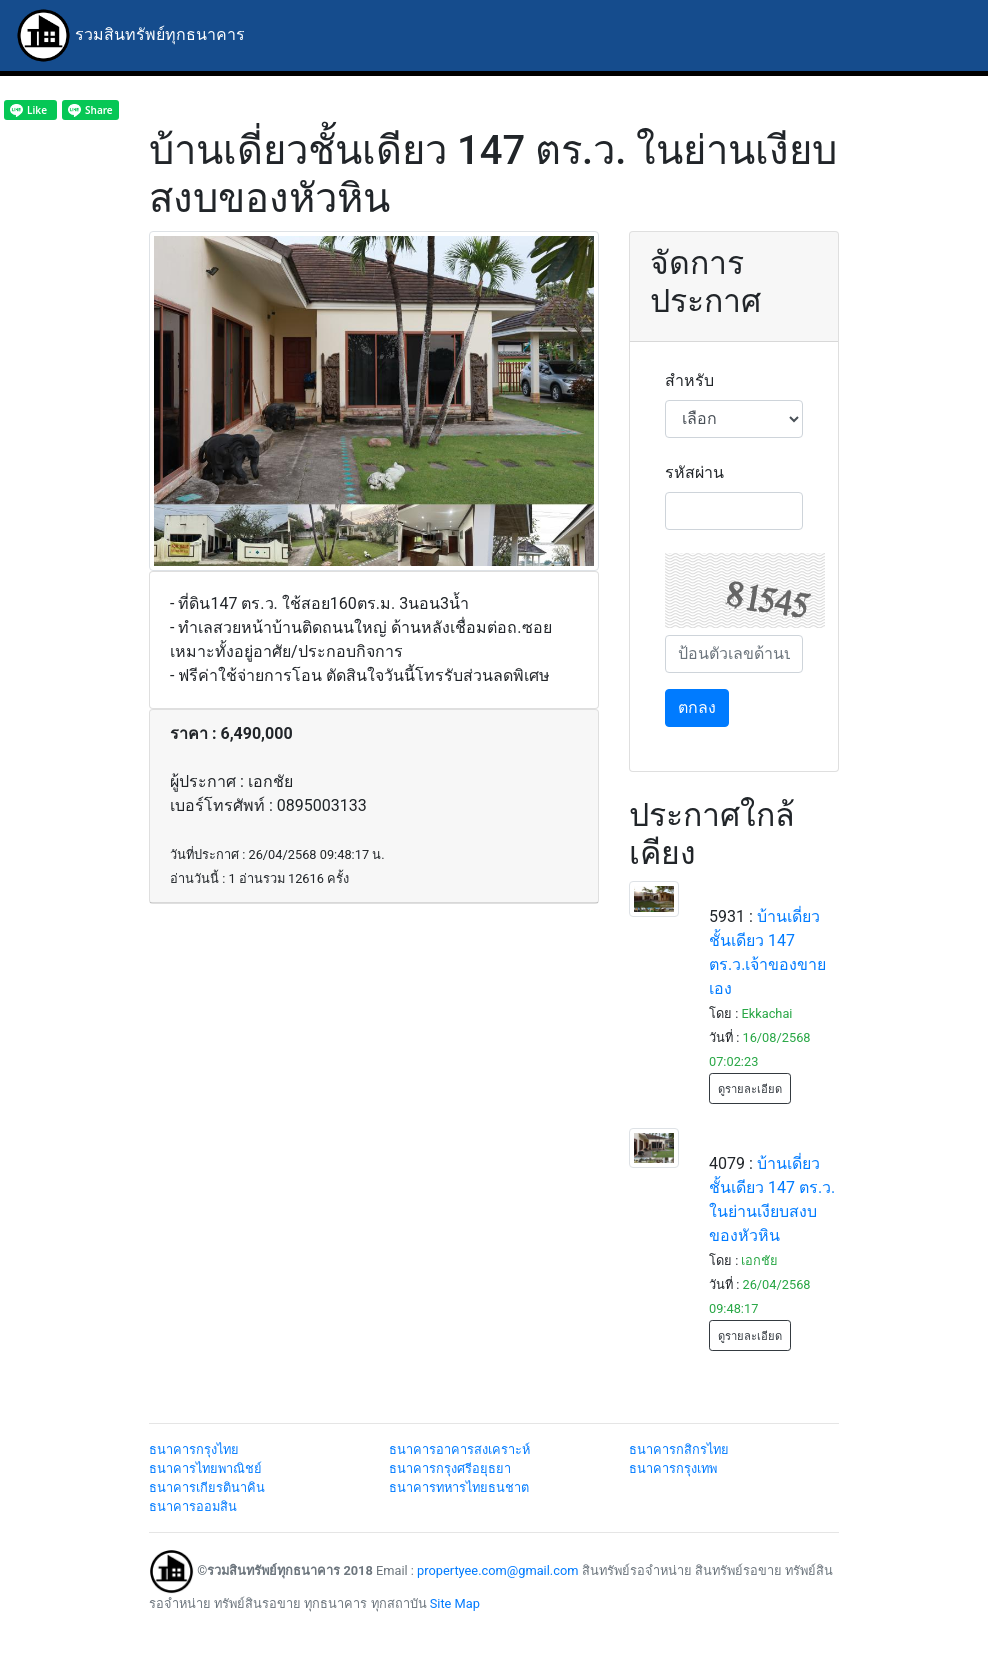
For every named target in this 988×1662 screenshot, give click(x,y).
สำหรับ (689, 380)
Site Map (455, 1603)
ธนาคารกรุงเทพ (673, 1468)
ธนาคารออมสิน (193, 1506)
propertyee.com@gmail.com (497, 1570)
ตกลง (697, 707)
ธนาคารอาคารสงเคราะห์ (459, 1449)
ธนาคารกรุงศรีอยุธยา (450, 1468)
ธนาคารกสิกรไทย (679, 1449)
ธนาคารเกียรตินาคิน (207, 1487)
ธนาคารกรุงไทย (194, 1449)
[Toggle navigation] (944, 36)
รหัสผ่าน (694, 472)
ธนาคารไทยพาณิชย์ (205, 1468)
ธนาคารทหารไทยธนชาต (459, 1487)
